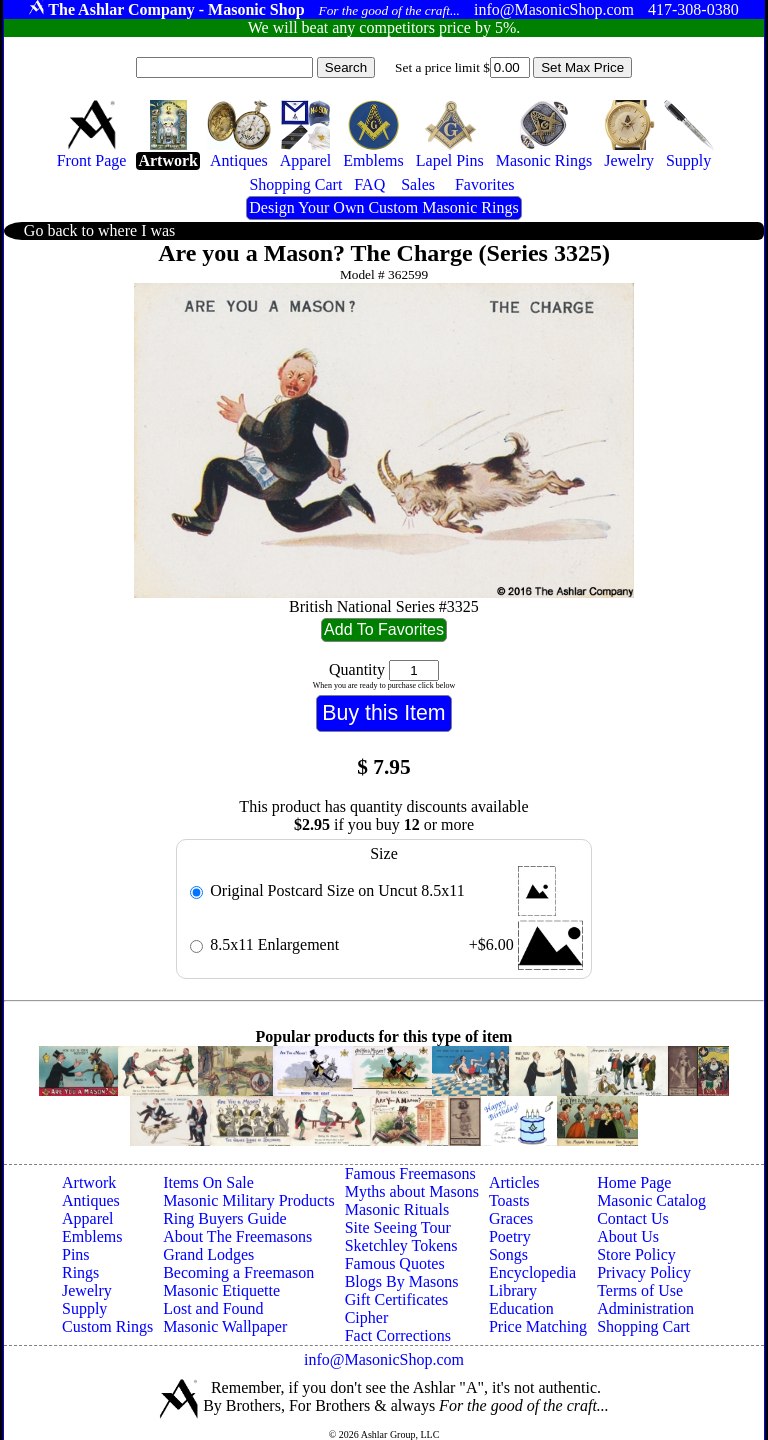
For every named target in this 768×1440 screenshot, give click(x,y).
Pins (76, 1254)
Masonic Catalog (651, 1200)
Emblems (92, 1236)
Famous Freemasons (410, 1173)
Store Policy (636, 1254)
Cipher (367, 1317)
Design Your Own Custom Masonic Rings (383, 207)
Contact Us (633, 1218)
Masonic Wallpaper (225, 1326)
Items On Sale (208, 1182)
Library (513, 1290)
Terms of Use (640, 1290)
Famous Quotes (395, 1263)
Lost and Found (213, 1308)
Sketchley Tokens (401, 1245)
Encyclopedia (532, 1272)
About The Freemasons (237, 1236)
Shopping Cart (643, 1326)
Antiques (91, 1200)
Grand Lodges (208, 1254)
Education (521, 1308)
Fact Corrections (398, 1335)
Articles (514, 1182)
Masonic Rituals (397, 1209)
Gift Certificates (397, 1299)
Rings (80, 1272)
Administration (645, 1308)
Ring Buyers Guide (225, 1218)
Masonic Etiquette (221, 1290)
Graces (511, 1218)
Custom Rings (107, 1326)
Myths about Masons (412, 1191)
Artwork (89, 1182)
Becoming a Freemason (238, 1272)
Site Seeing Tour (398, 1227)
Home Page (634, 1182)
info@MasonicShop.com (384, 1359)
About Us (628, 1236)
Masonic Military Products (249, 1200)
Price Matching (538, 1326)
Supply (84, 1308)
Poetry (510, 1236)
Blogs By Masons (402, 1281)
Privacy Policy (644, 1272)
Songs (508, 1254)
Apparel (88, 1218)
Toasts (509, 1200)
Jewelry (87, 1290)
